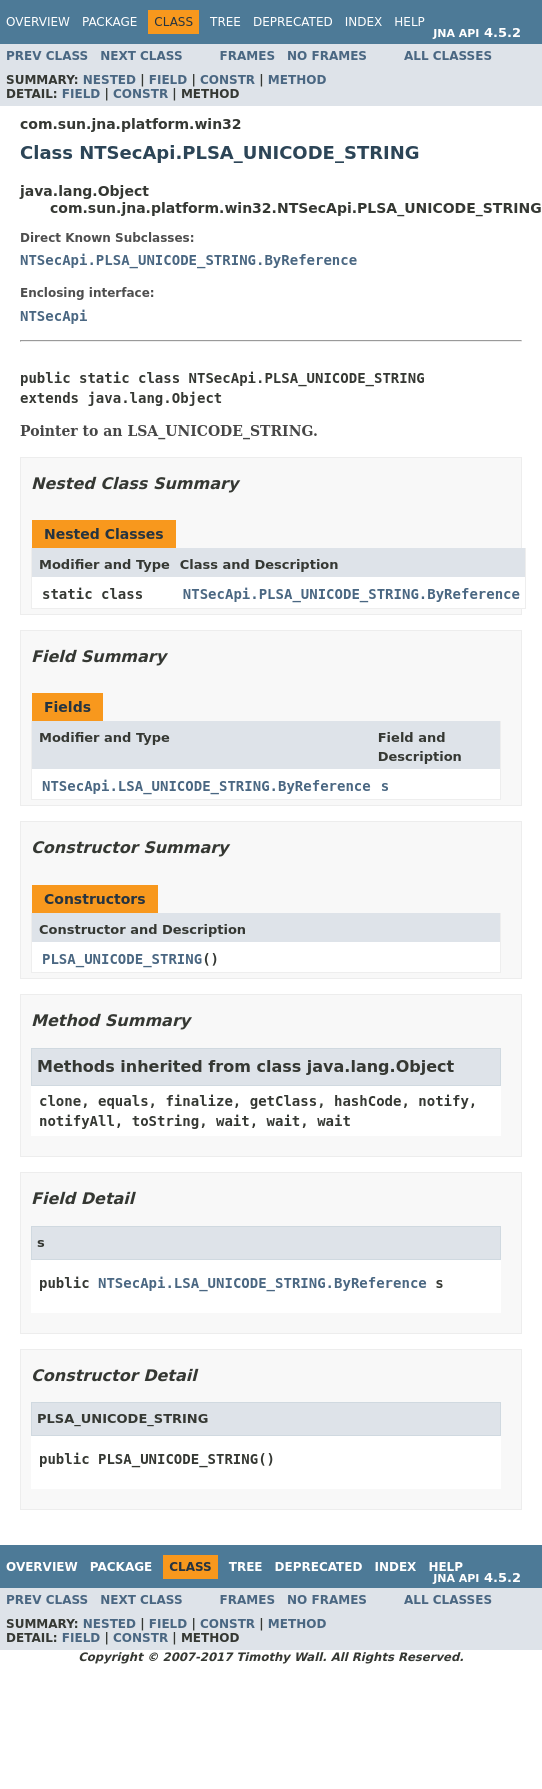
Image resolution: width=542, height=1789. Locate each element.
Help (409, 22)
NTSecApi (53, 316)
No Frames (327, 56)
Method (297, 80)
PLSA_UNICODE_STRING (122, 959)
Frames (248, 56)
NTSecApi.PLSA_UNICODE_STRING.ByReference (188, 260)
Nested (109, 80)
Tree (225, 22)
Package (109, 22)
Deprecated (293, 22)
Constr (227, 80)
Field (168, 80)
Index (364, 22)
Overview (38, 22)
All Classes (448, 56)
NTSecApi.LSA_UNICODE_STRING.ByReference (206, 786)
